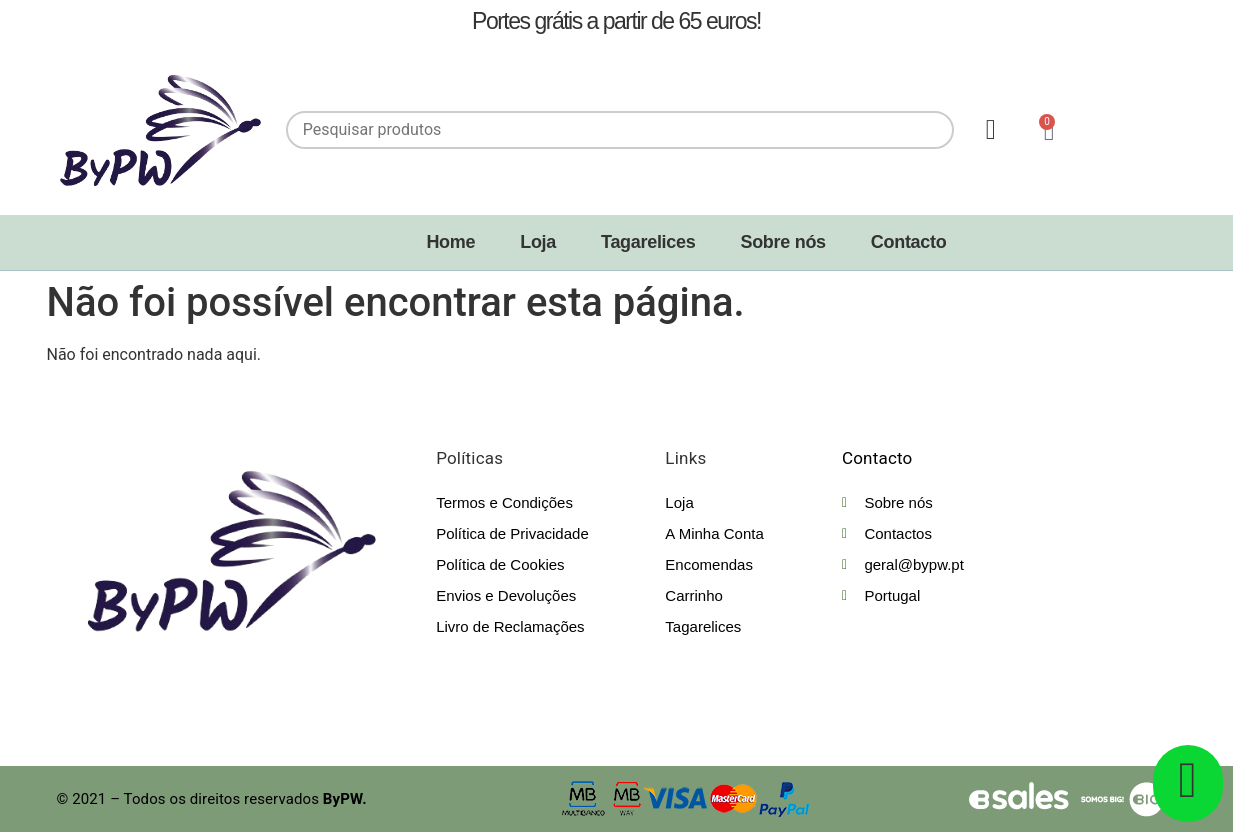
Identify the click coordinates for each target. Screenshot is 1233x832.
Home (450, 242)
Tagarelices (648, 242)
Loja (538, 242)
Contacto (909, 242)
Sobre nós (782, 242)
